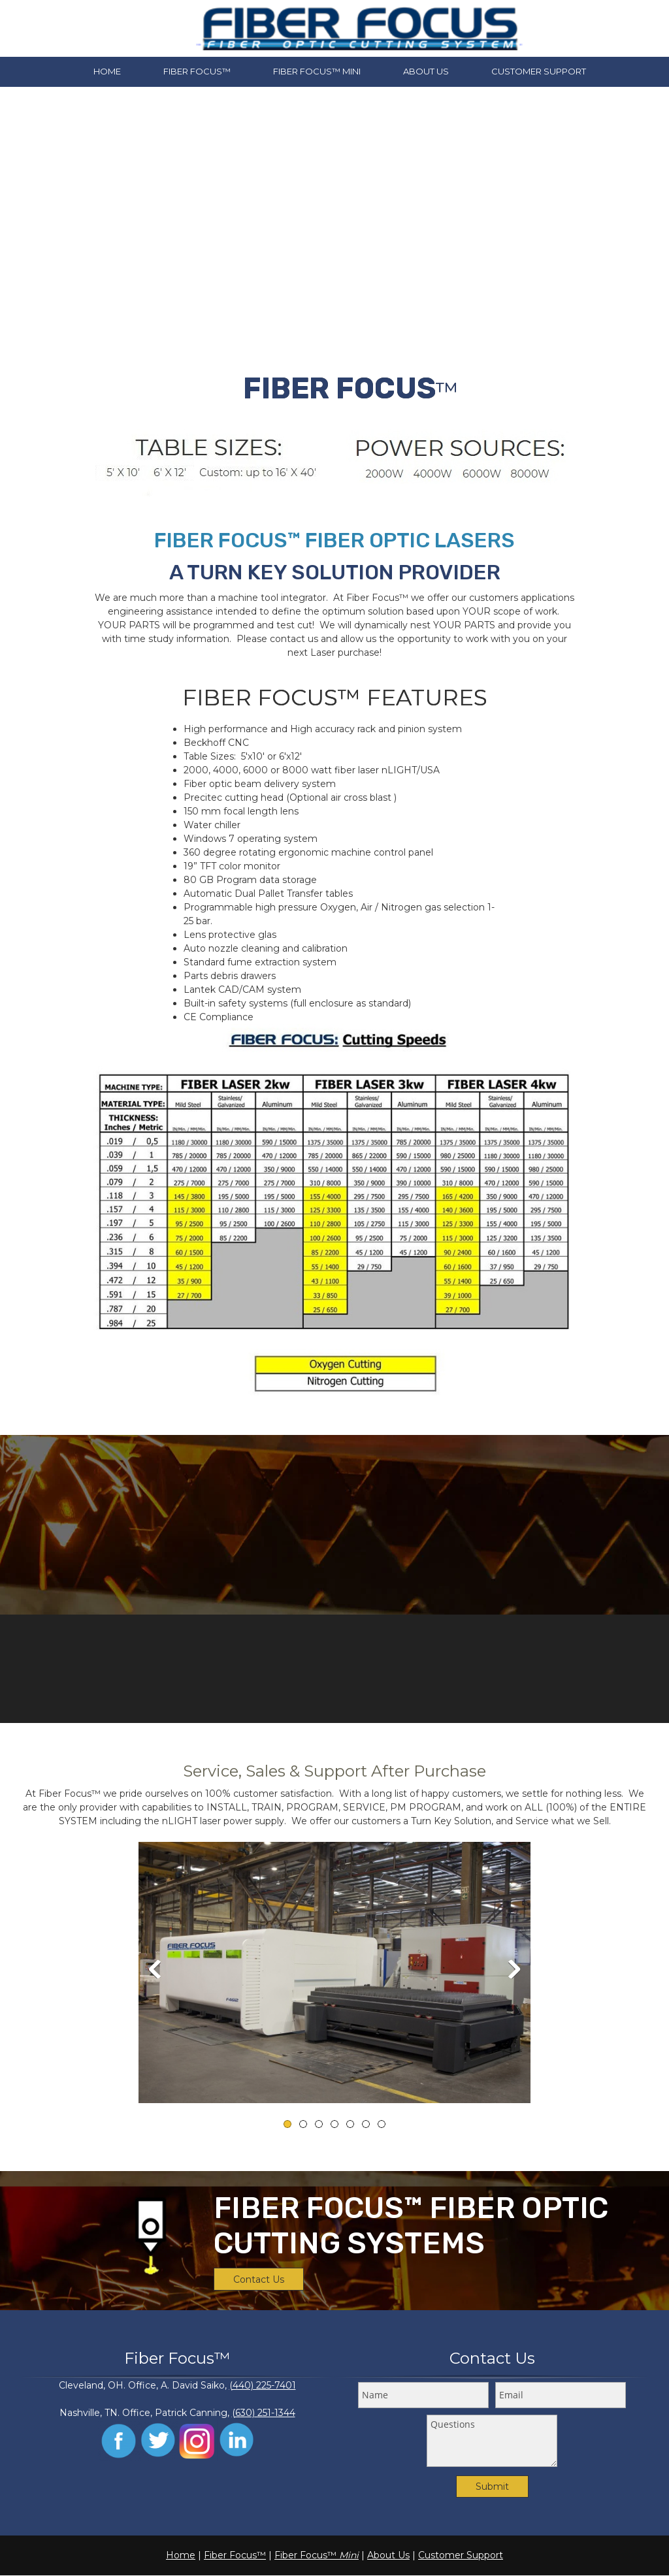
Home (180, 2555)
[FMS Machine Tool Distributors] (359, 28)
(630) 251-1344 (263, 2413)
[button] (334, 1972)
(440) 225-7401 (262, 2385)
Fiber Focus (230, 2555)
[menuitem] (107, 72)
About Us (388, 2555)
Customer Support (460, 2555)
